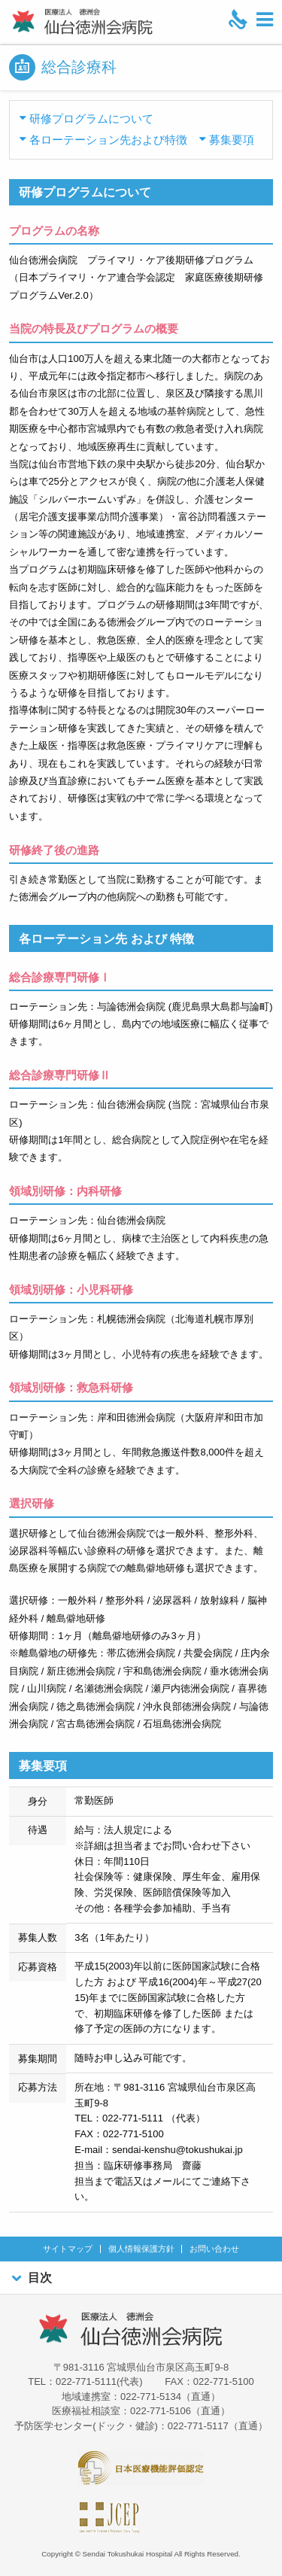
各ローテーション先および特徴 (108, 139)
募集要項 (231, 139)
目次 (30, 2278)
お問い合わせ (214, 2249)
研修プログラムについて (91, 118)
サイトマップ (67, 2249)
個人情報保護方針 (141, 2249)
